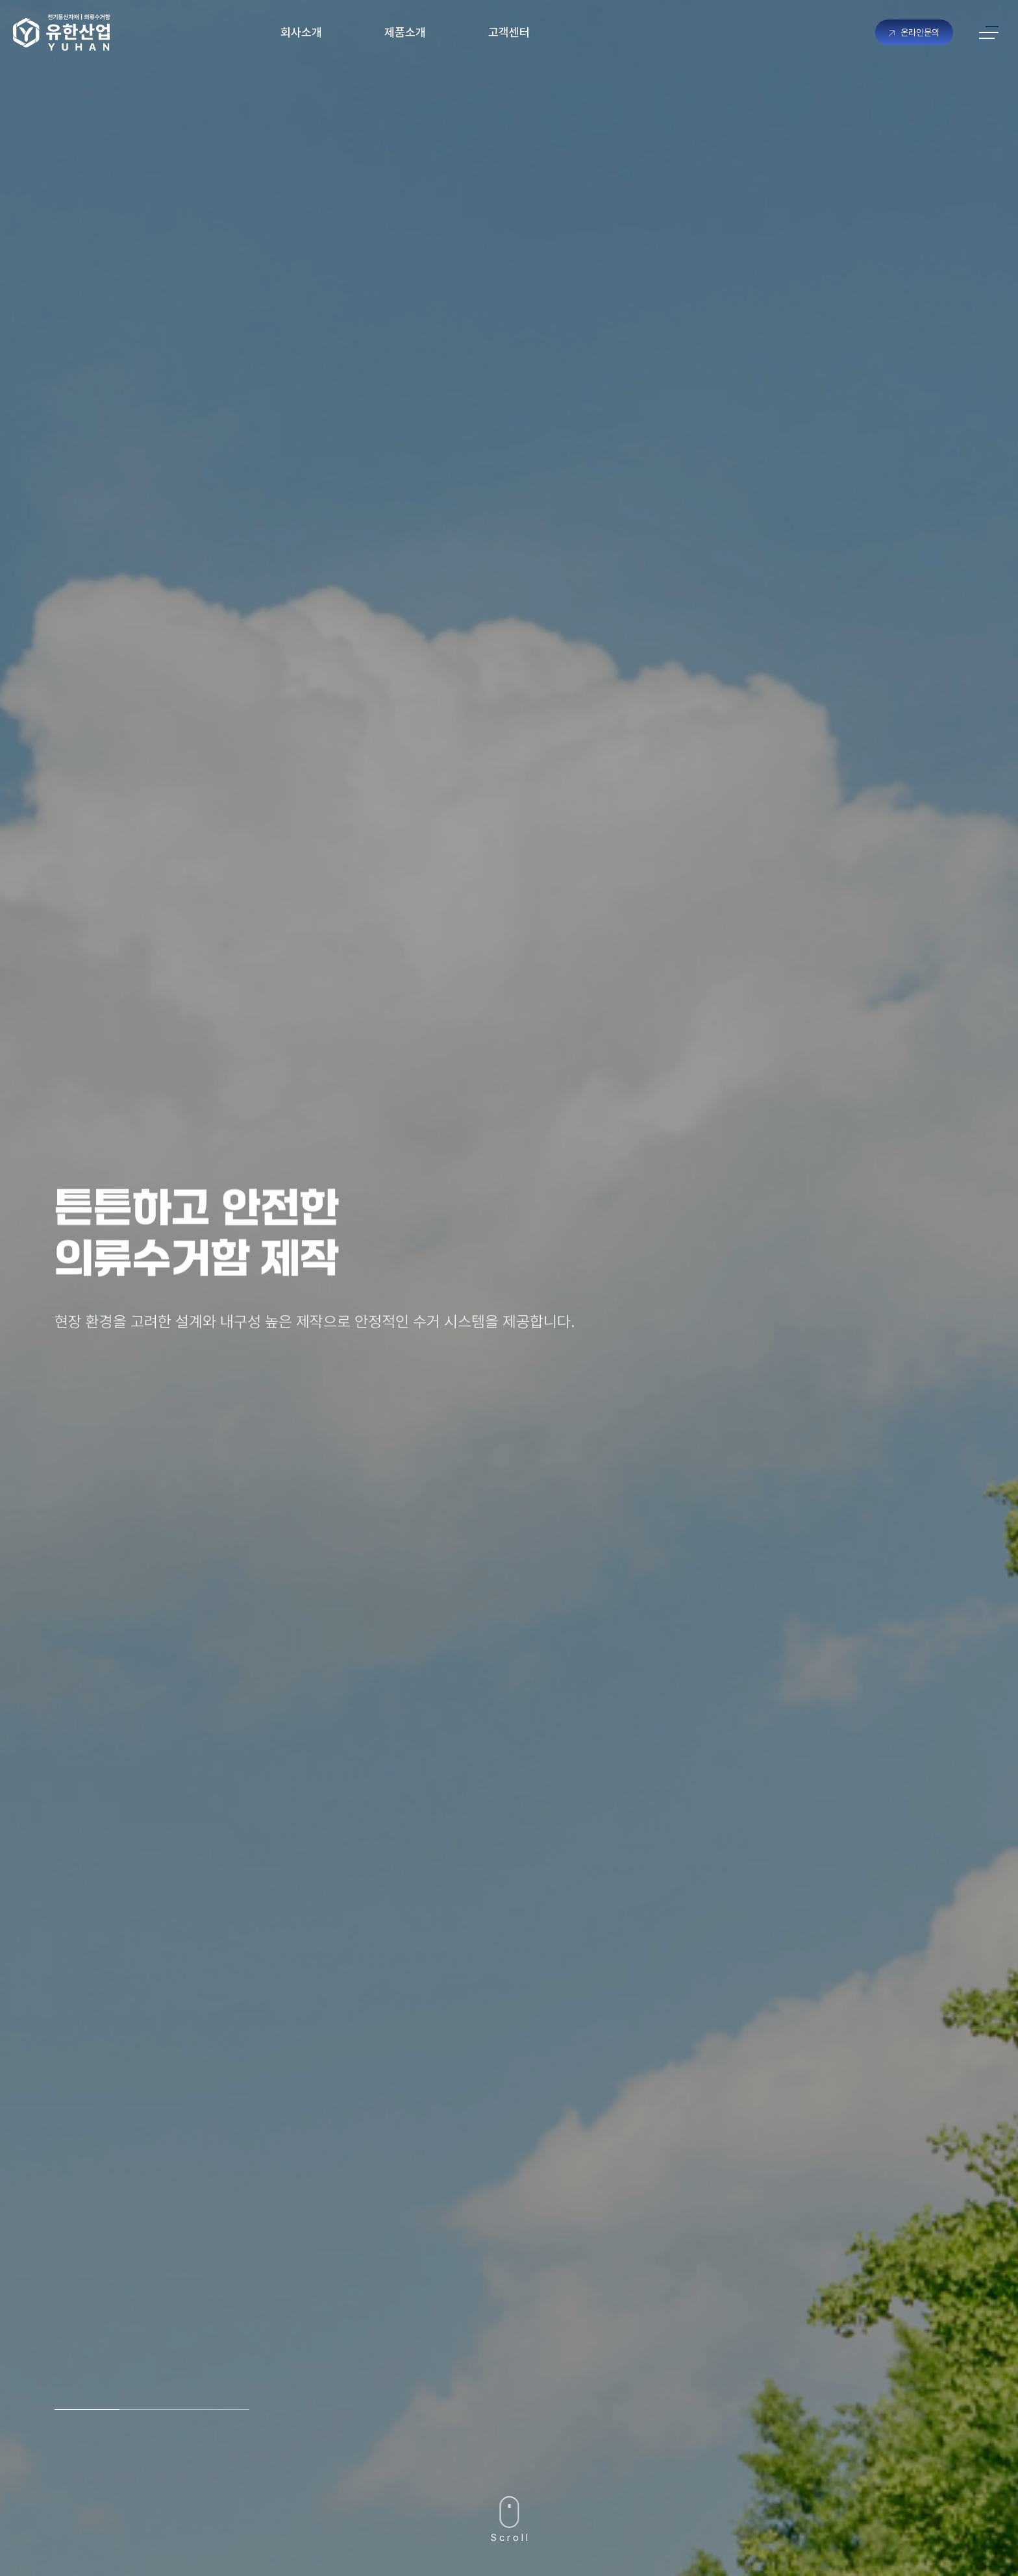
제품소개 (405, 32)
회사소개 (301, 32)
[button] (87, 2409)
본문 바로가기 (0, 0)
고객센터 (509, 32)
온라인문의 (914, 32)
